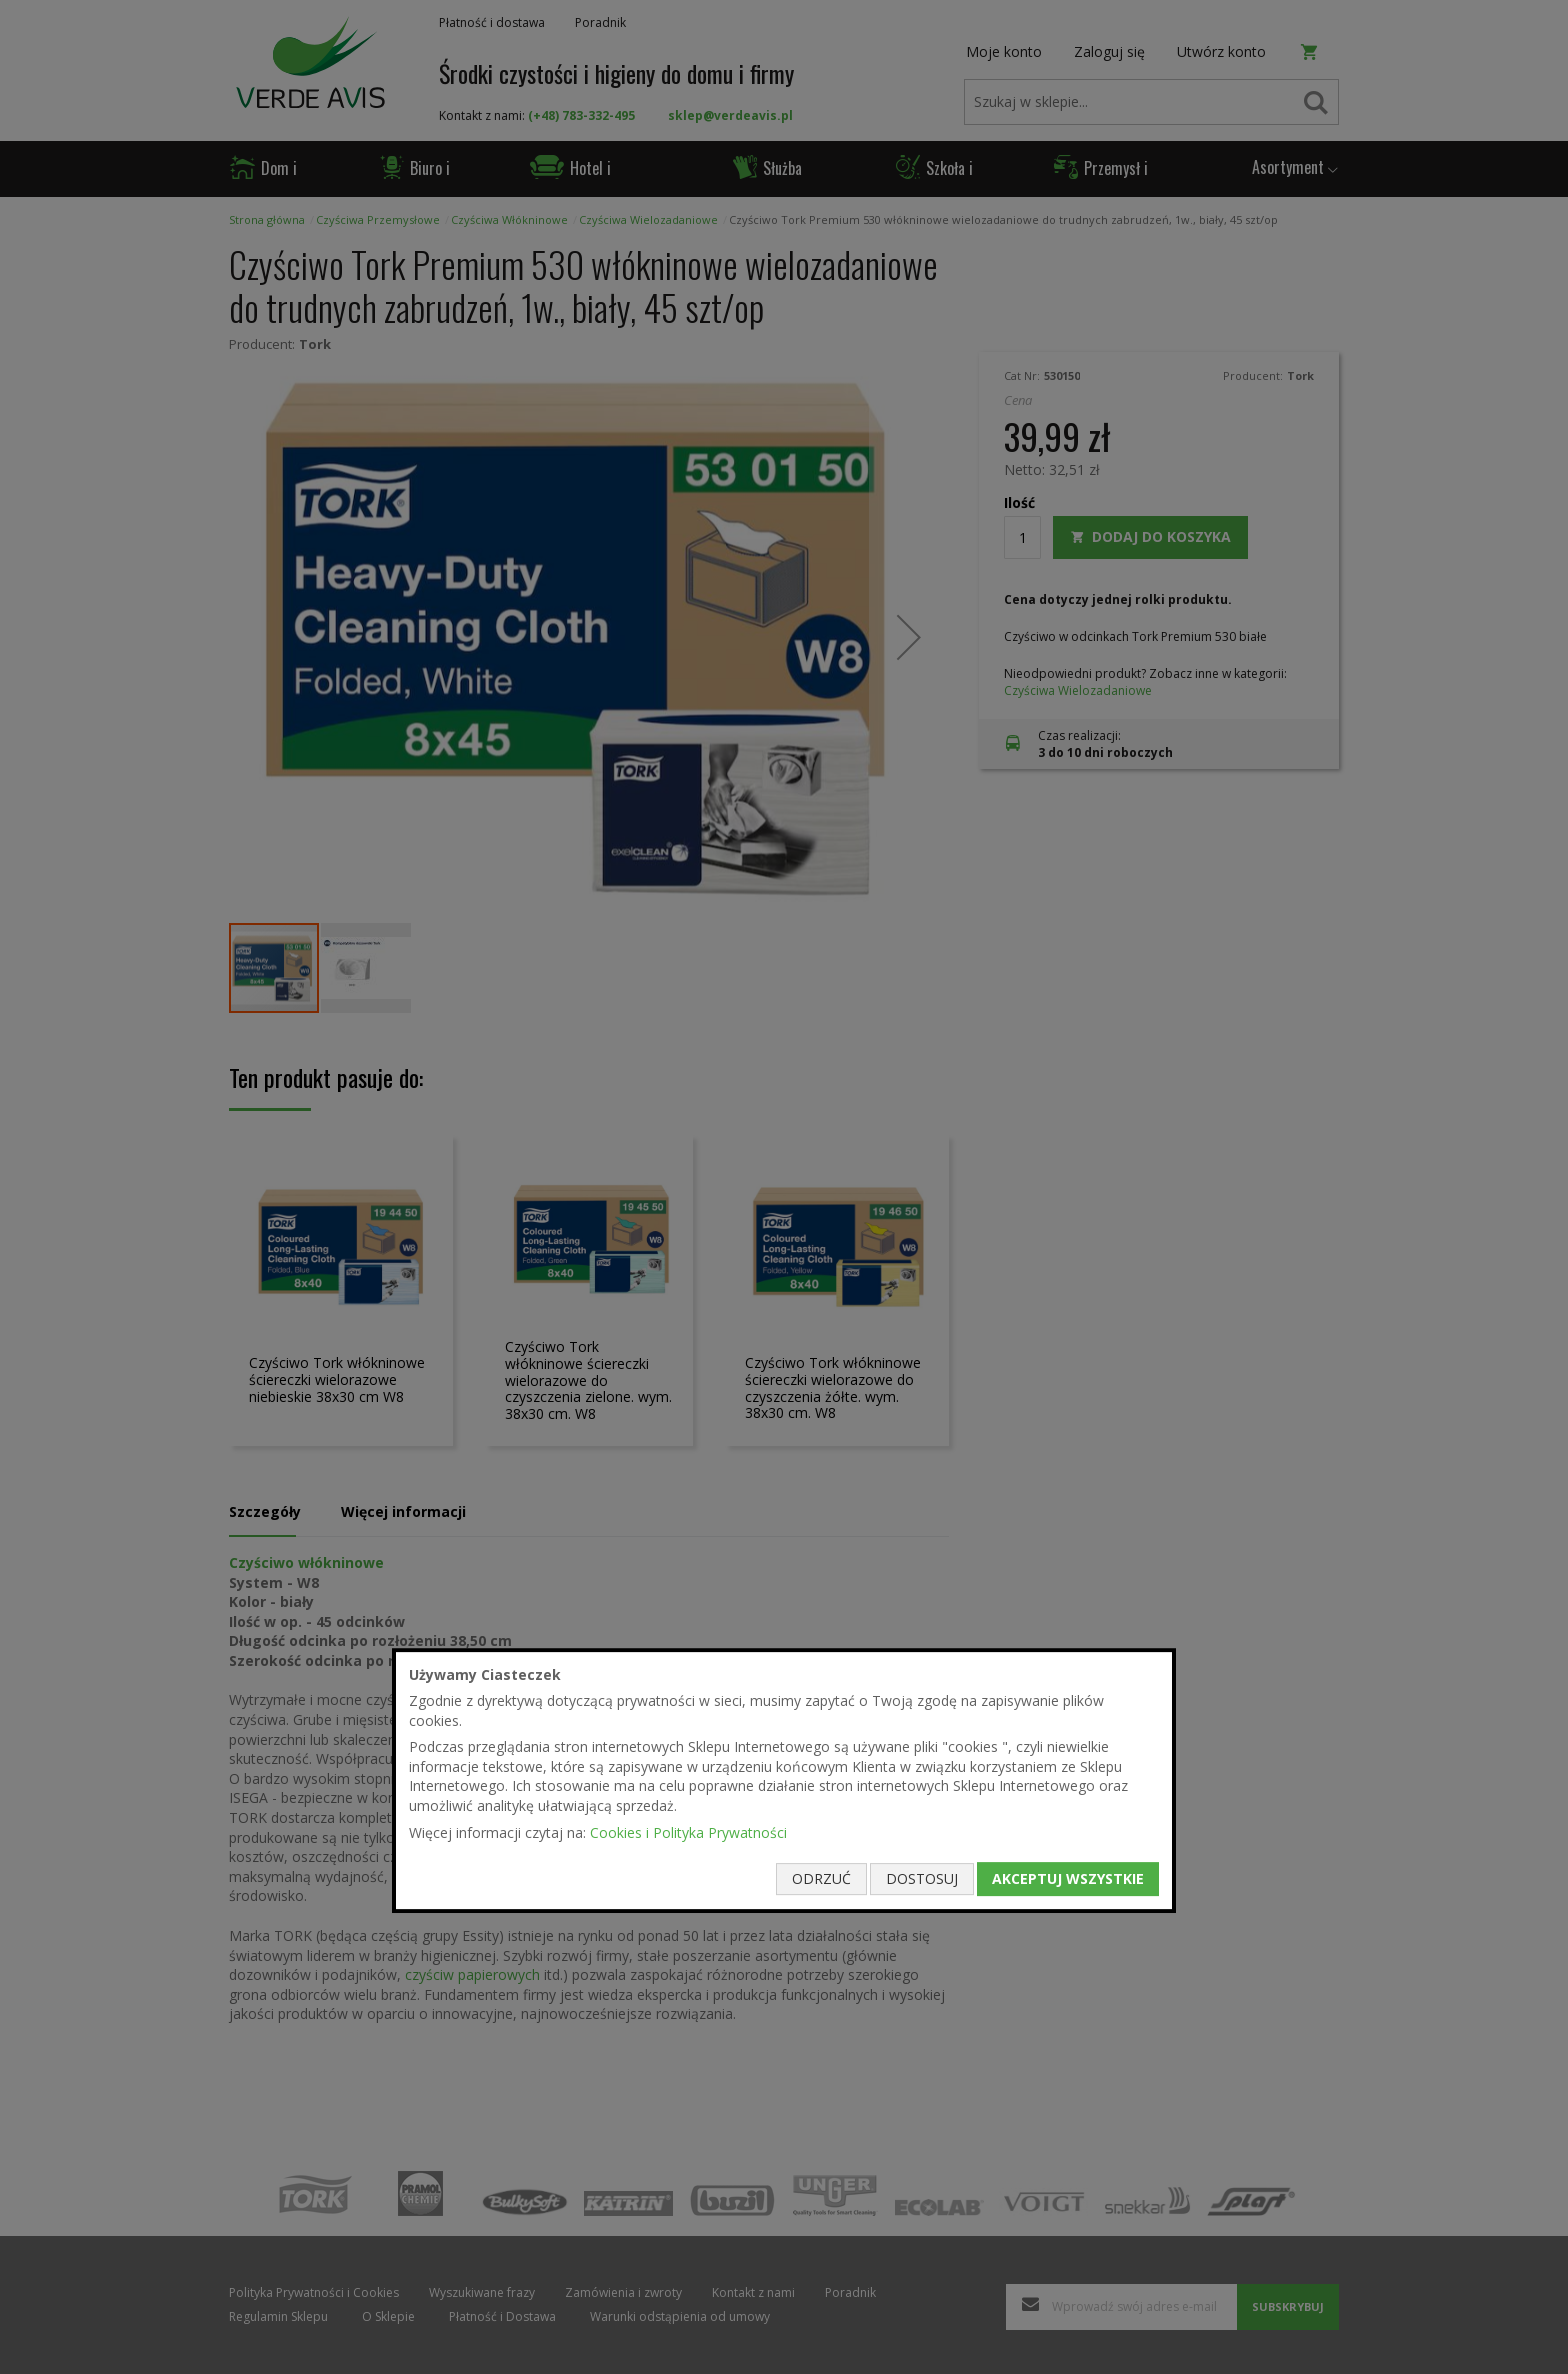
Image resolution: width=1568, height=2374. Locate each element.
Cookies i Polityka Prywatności (688, 1832)
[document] (784, 1781)
